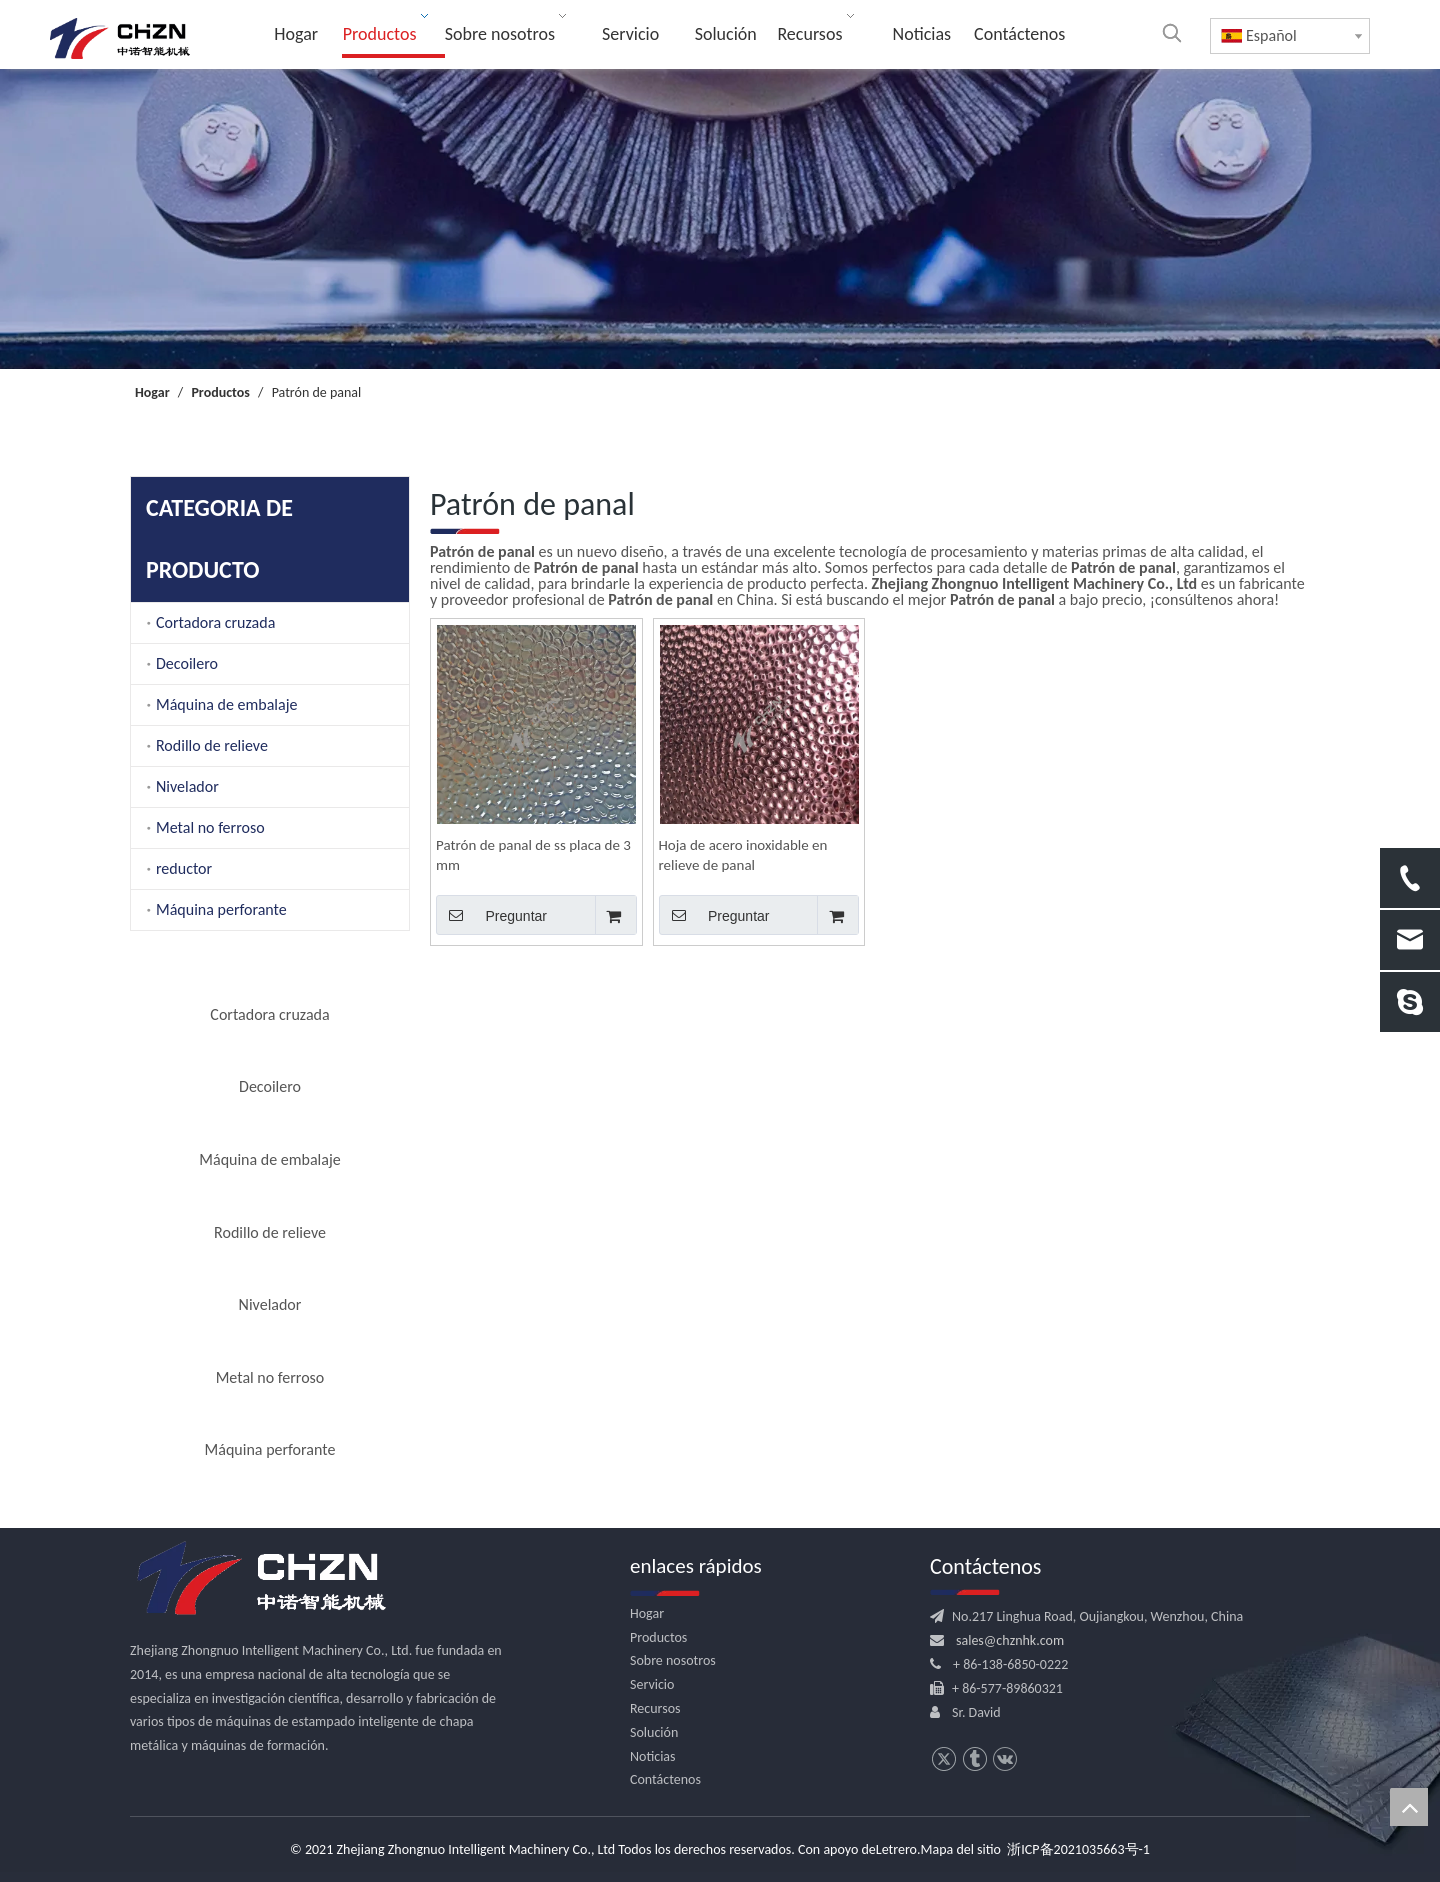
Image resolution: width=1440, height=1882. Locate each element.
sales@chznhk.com (1010, 1640)
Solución (654, 1732)
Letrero (896, 1849)
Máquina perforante (221, 909)
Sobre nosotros (673, 1660)
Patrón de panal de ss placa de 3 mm (533, 855)
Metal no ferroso (210, 827)
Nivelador (187, 786)
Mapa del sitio (961, 1849)
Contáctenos (665, 1779)
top (1409, 1807)
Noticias (653, 1756)
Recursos (655, 1708)
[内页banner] (720, 219)
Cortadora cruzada (215, 622)
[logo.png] (260, 1579)
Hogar (647, 1613)
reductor (184, 868)
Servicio (652, 1684)
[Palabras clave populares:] (1172, 33)
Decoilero (187, 663)
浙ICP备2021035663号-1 (1078, 1849)
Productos (658, 1637)
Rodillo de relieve (212, 745)
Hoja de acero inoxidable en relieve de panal (743, 855)
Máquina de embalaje (226, 704)
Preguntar (491, 915)
